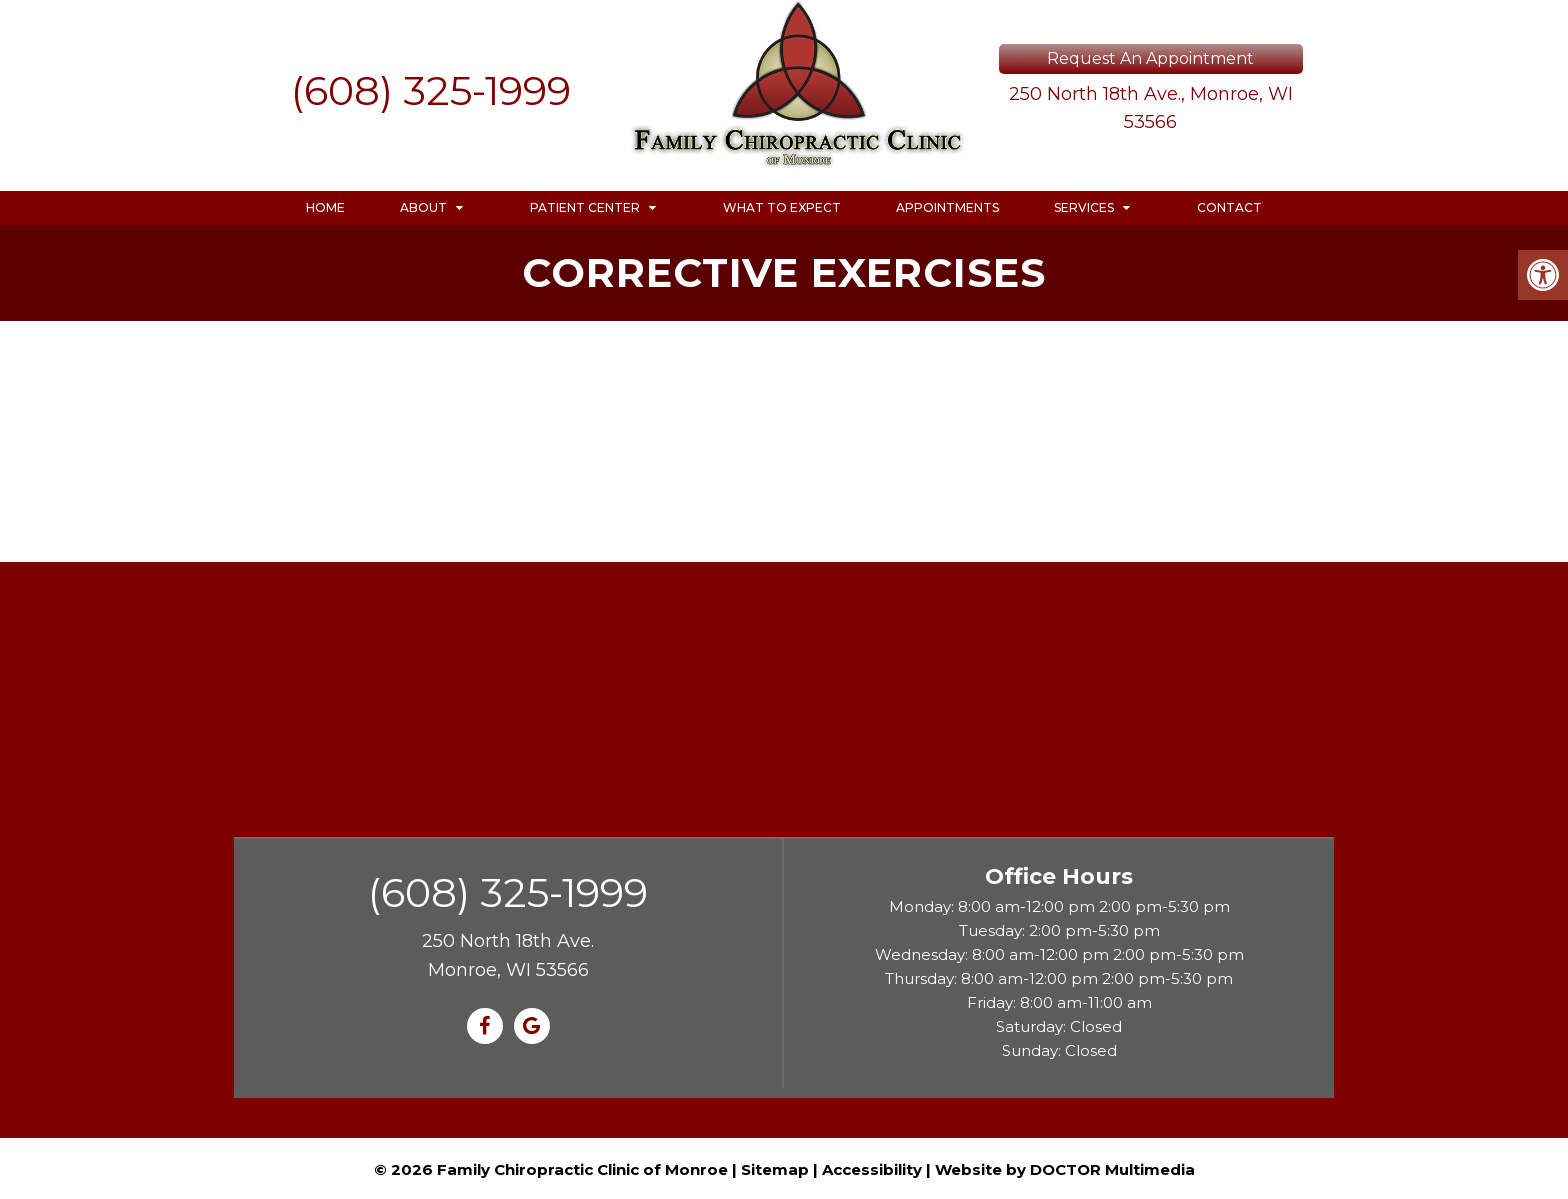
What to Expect (782, 207)
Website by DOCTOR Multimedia (1065, 1169)
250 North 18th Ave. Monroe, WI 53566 (508, 955)
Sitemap (775, 1169)
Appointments (947, 207)
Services (1084, 207)
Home (325, 207)
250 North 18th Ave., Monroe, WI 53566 (1151, 108)
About (423, 207)
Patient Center (585, 207)
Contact (1229, 207)
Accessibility (872, 1169)
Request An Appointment (1150, 58)
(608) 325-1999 (431, 90)
